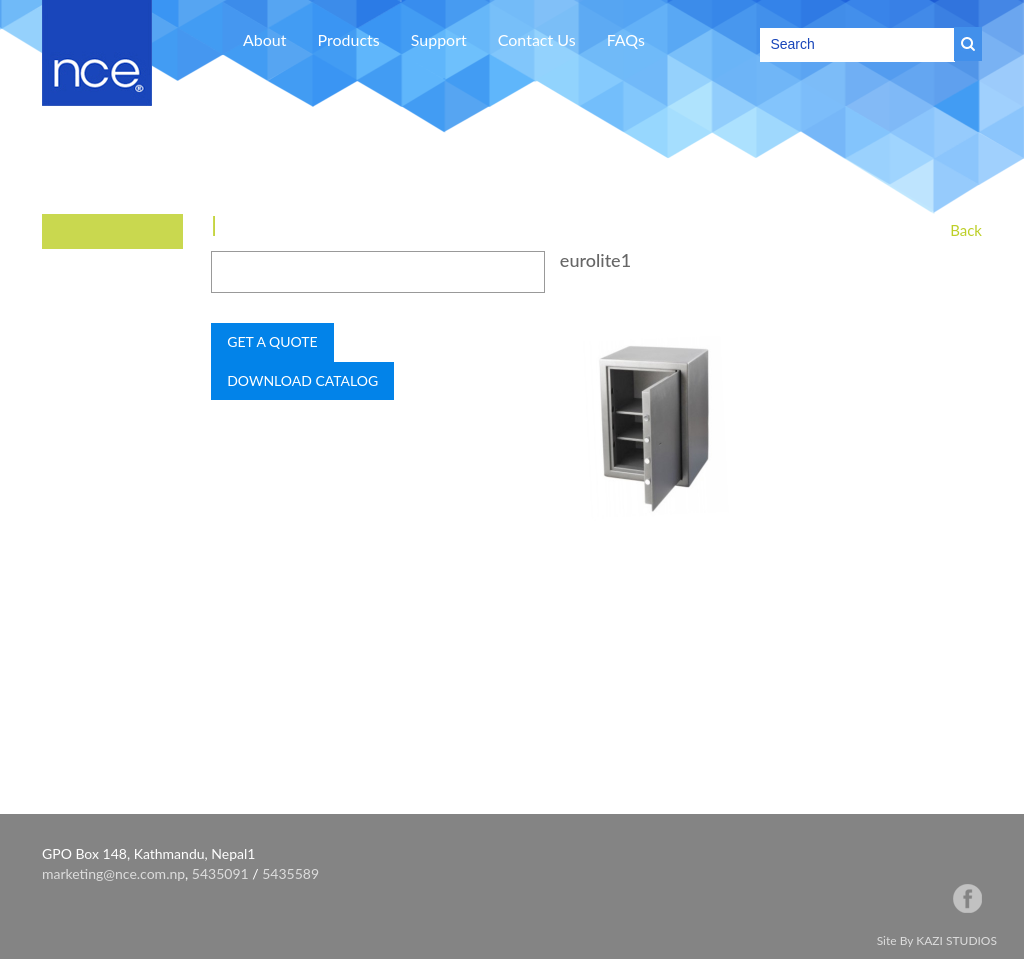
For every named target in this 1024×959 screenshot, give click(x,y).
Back (966, 230)
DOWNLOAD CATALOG (302, 380)
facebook (967, 898)
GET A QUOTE (272, 341)
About (265, 39)
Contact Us (537, 39)
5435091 (220, 873)
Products (349, 39)
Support (439, 39)
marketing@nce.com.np (113, 873)
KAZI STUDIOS (956, 940)
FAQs (626, 39)
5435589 (290, 873)
